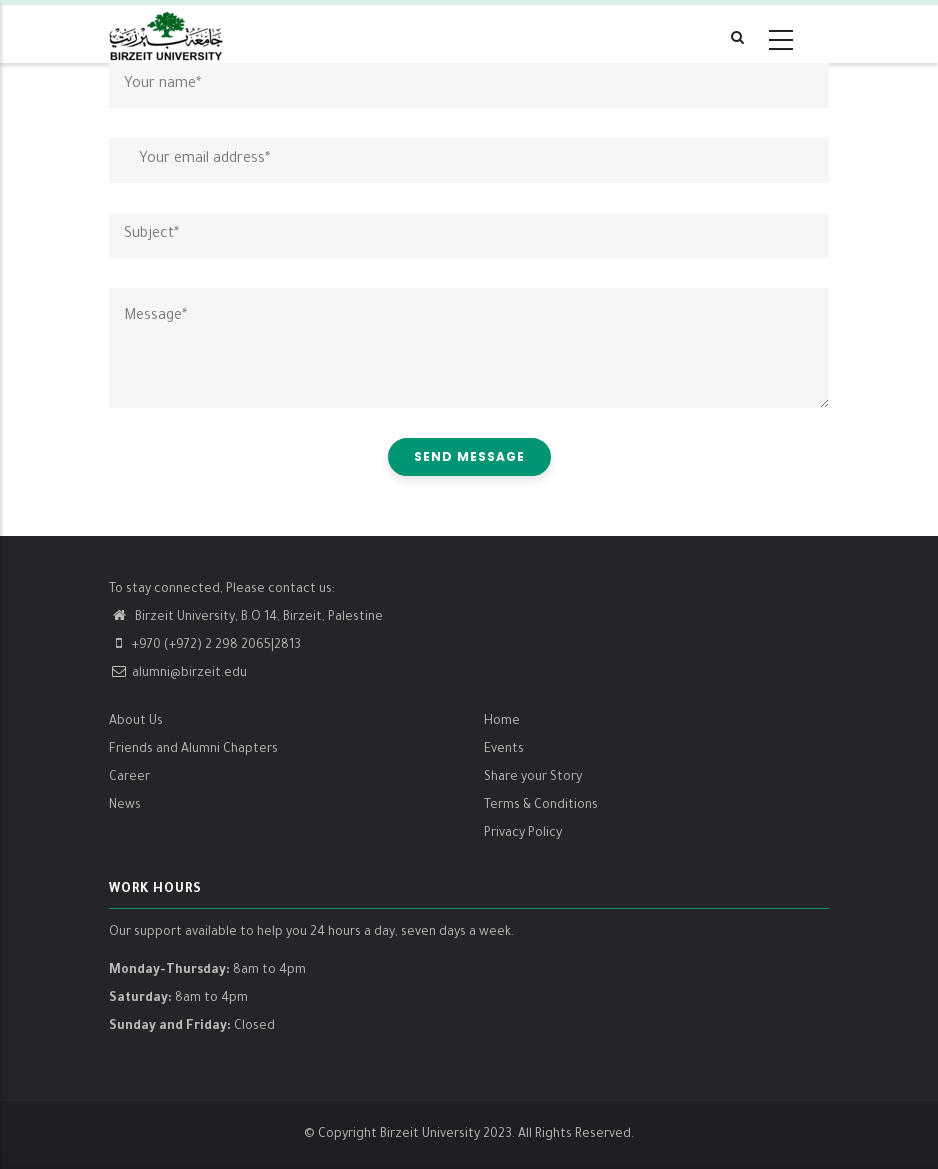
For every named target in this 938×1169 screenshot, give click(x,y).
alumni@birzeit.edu (178, 674)
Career (129, 778)
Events (504, 750)
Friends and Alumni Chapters (193, 750)
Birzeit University (430, 1135)
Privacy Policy (523, 834)
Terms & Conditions (541, 806)
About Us (136, 722)
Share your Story (533, 778)
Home (502, 722)
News (125, 806)
